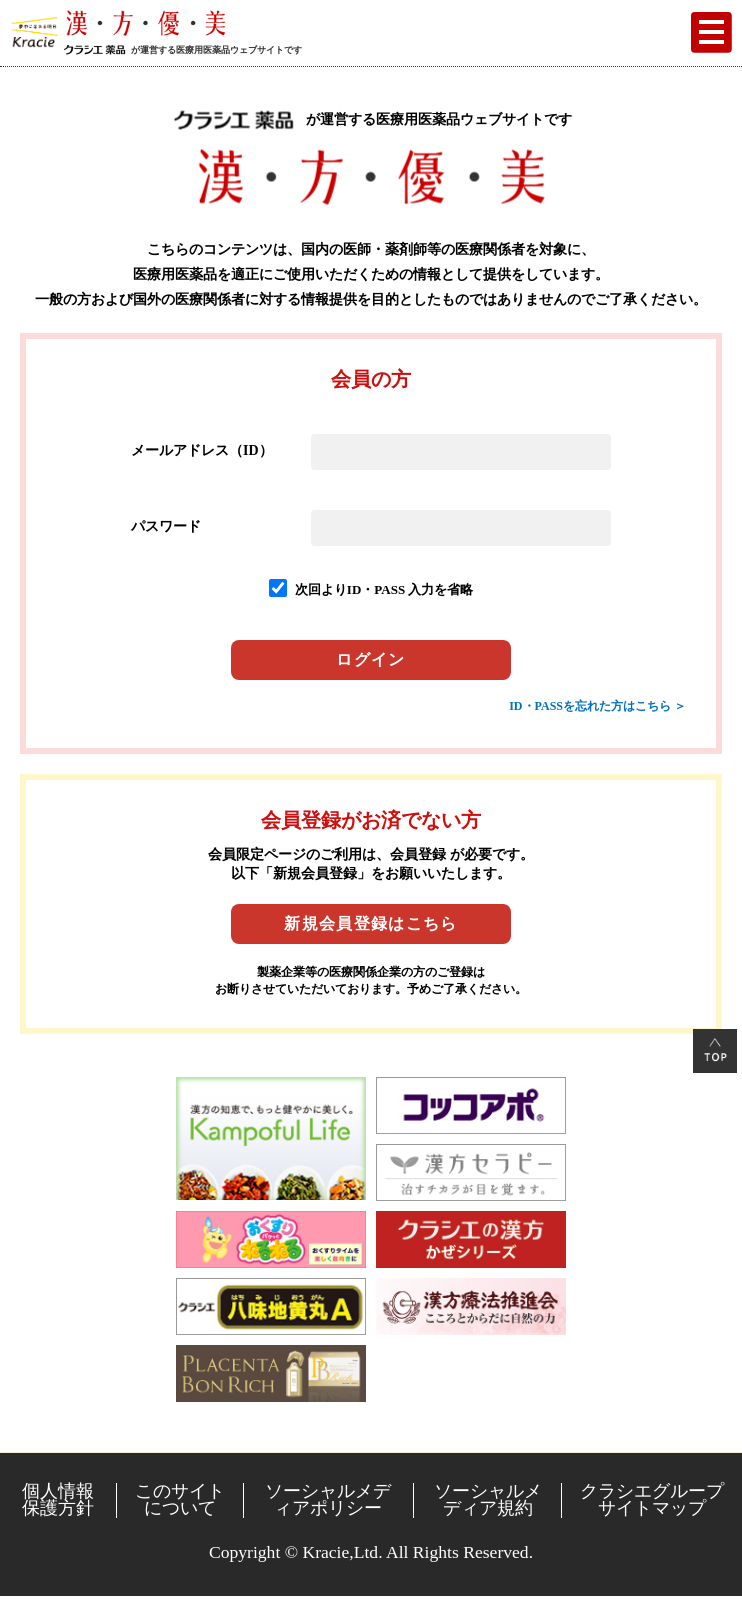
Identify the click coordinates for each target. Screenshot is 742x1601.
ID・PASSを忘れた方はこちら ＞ (597, 706)
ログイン (370, 659)
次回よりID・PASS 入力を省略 (384, 589)
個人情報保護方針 (58, 1500)
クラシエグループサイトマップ (652, 1500)
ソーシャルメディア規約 (488, 1500)
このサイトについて (180, 1500)
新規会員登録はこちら (370, 923)
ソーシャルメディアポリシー (328, 1500)
